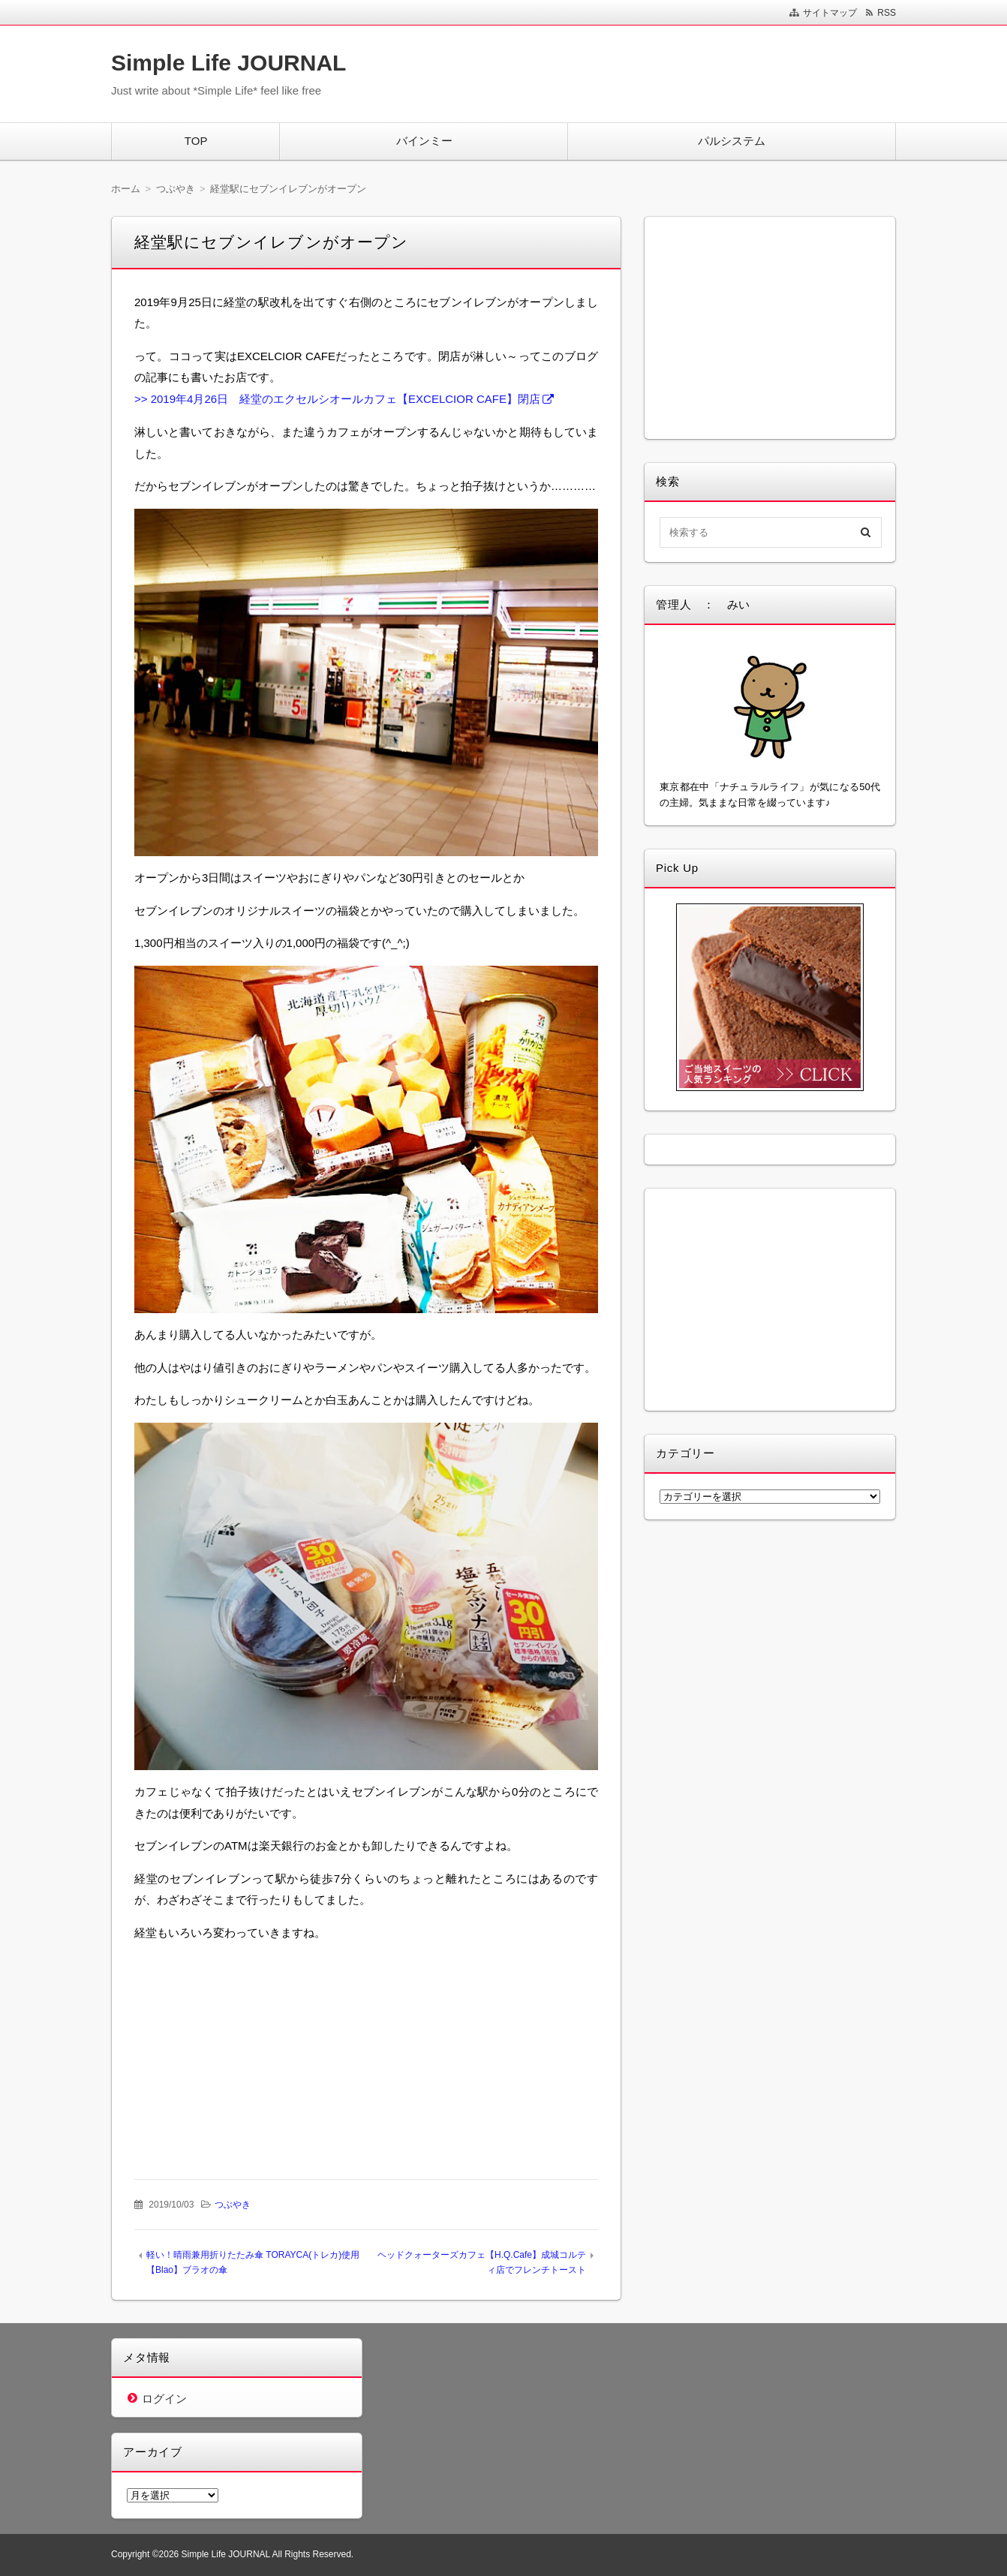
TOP (196, 140)
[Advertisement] (252, 2048)
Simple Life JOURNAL (228, 62)
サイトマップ (830, 13)
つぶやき (233, 2204)
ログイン (164, 2398)
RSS (886, 13)
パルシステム (731, 140)
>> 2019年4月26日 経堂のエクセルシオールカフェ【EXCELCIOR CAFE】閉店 (337, 398)
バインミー (424, 140)
